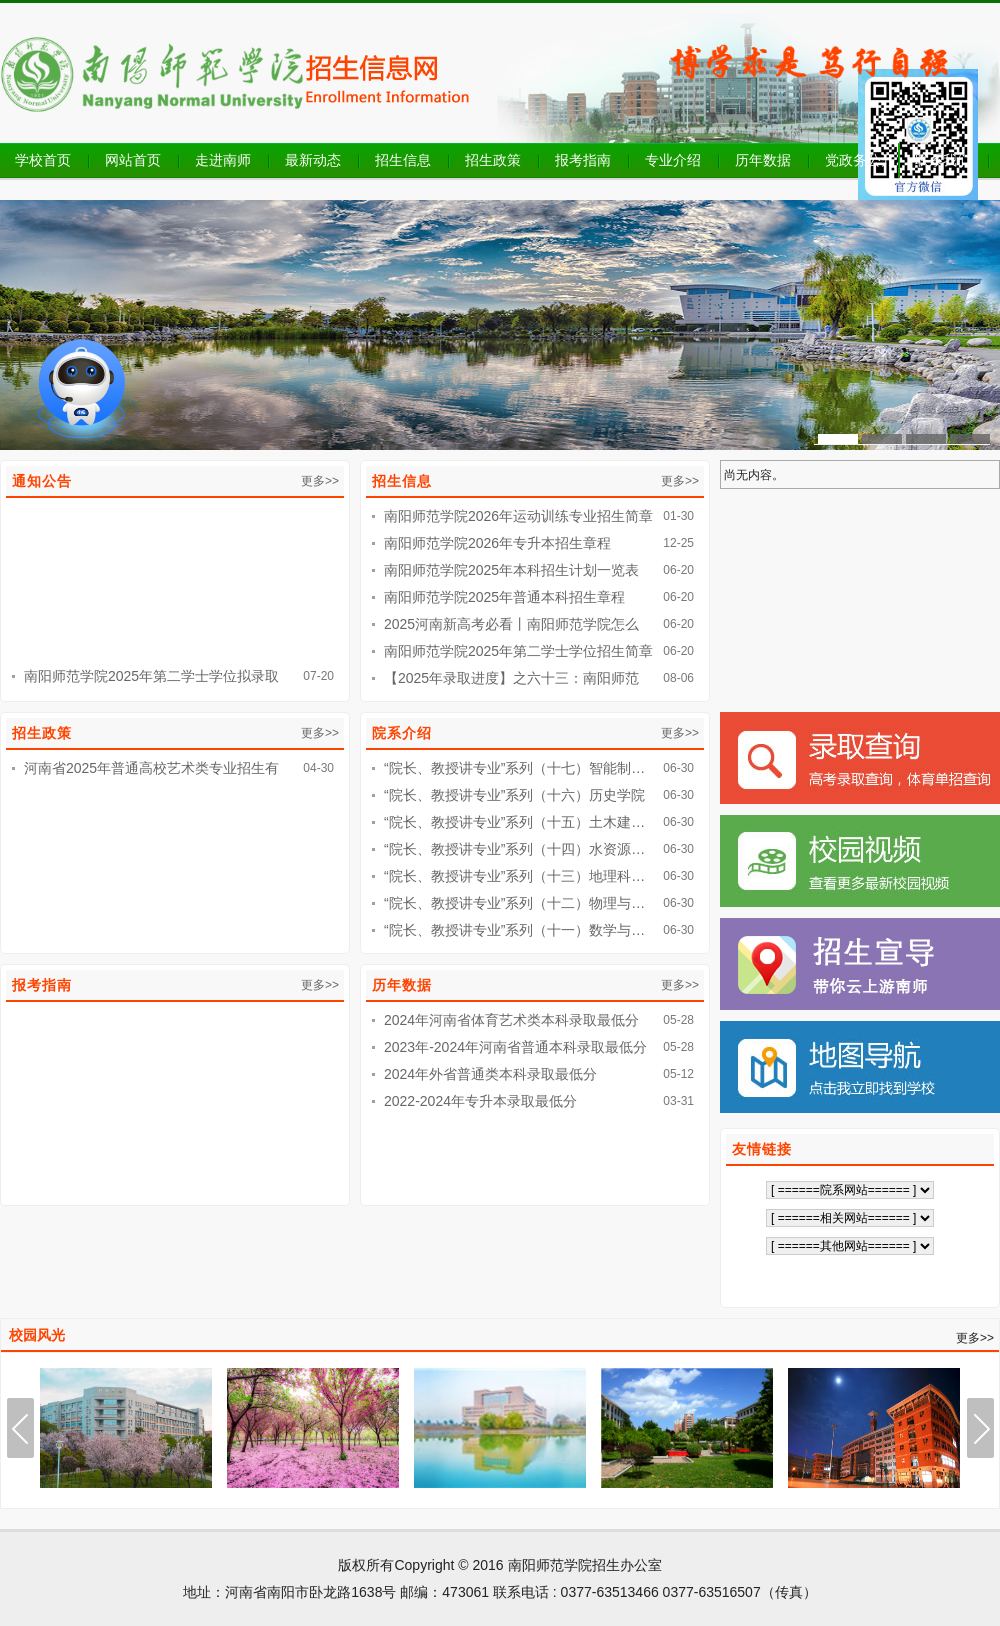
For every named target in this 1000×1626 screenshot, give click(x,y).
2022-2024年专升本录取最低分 (480, 1101)
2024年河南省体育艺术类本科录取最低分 (511, 1020)
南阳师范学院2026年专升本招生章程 (497, 543)
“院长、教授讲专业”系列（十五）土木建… (514, 822)
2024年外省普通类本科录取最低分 (490, 1074)
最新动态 (313, 160)
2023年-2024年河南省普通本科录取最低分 (515, 1047)
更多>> (320, 481)
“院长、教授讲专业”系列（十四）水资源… (514, 849)
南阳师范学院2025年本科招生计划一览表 (511, 570)
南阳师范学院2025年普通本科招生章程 (504, 597)
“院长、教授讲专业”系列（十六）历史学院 (514, 795)
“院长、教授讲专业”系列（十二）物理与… (514, 903)
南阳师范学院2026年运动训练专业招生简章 (518, 516)
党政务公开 (860, 160)
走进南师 (223, 160)
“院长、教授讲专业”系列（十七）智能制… (514, 768)
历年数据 (763, 160)
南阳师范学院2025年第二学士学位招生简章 (518, 651)
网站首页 (133, 160)
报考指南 (583, 160)
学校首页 (43, 160)
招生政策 (493, 160)
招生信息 (403, 160)
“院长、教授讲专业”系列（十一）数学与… (514, 930)
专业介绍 (673, 160)
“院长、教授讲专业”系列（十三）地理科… (514, 876)
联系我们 (943, 160)
